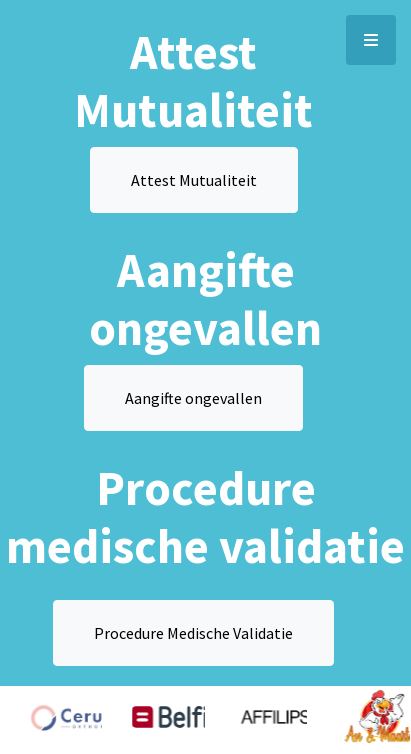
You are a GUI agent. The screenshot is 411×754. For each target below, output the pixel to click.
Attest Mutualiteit (194, 180)
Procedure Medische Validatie (193, 633)
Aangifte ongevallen (193, 398)
